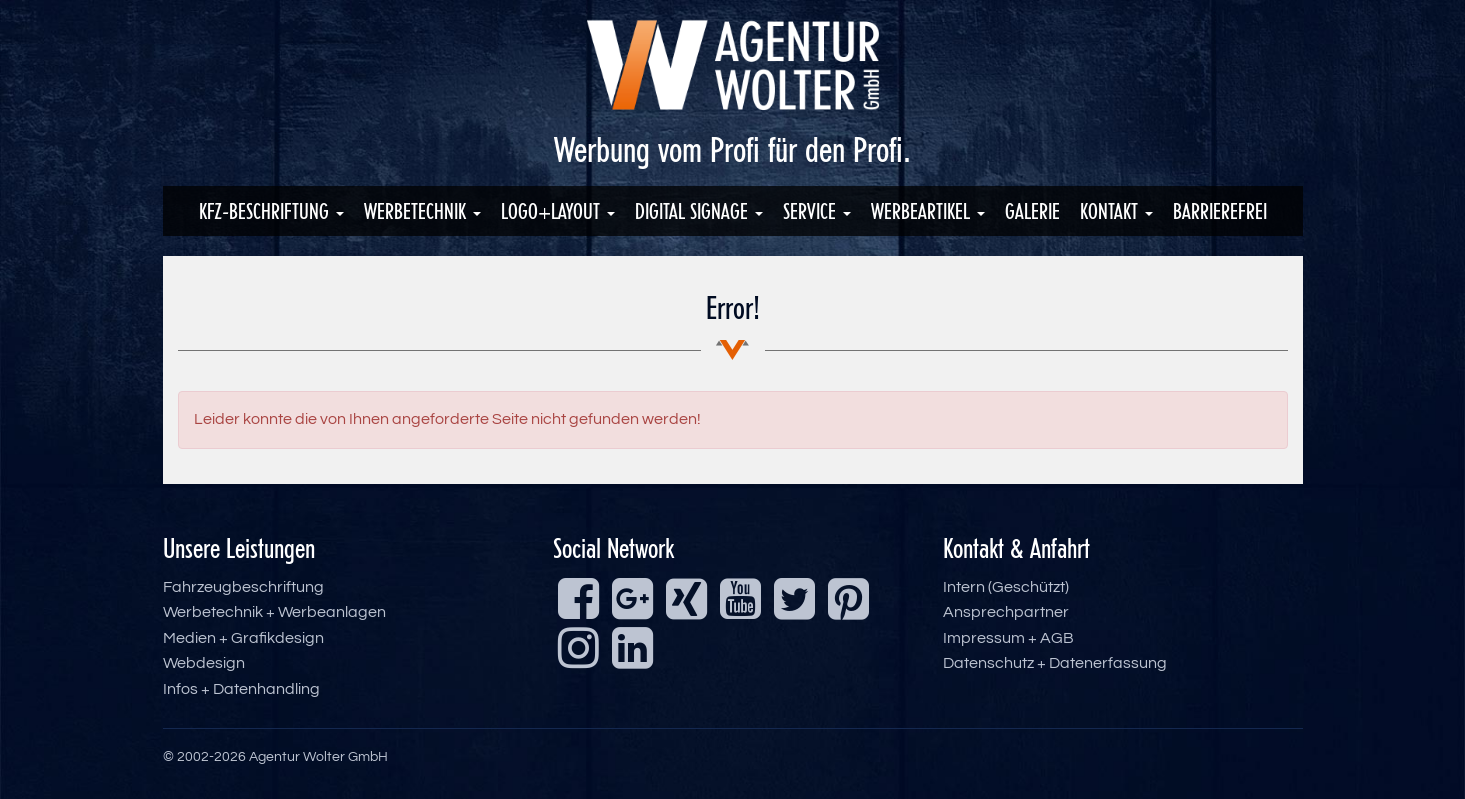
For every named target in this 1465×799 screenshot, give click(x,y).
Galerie (1032, 211)
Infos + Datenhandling (241, 689)
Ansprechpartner (1006, 612)
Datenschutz (988, 663)
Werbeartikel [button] (928, 211)
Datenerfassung (1108, 663)
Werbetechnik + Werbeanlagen (274, 612)
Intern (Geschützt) (1006, 587)
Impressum (984, 638)
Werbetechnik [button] (422, 211)
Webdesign (204, 663)
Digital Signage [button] (699, 211)
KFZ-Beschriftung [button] (271, 211)
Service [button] (817, 211)
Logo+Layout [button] (558, 211)
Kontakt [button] (1116, 211)
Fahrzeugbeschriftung (243, 587)
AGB (1057, 638)
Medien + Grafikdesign (243, 638)
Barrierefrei (1220, 211)
